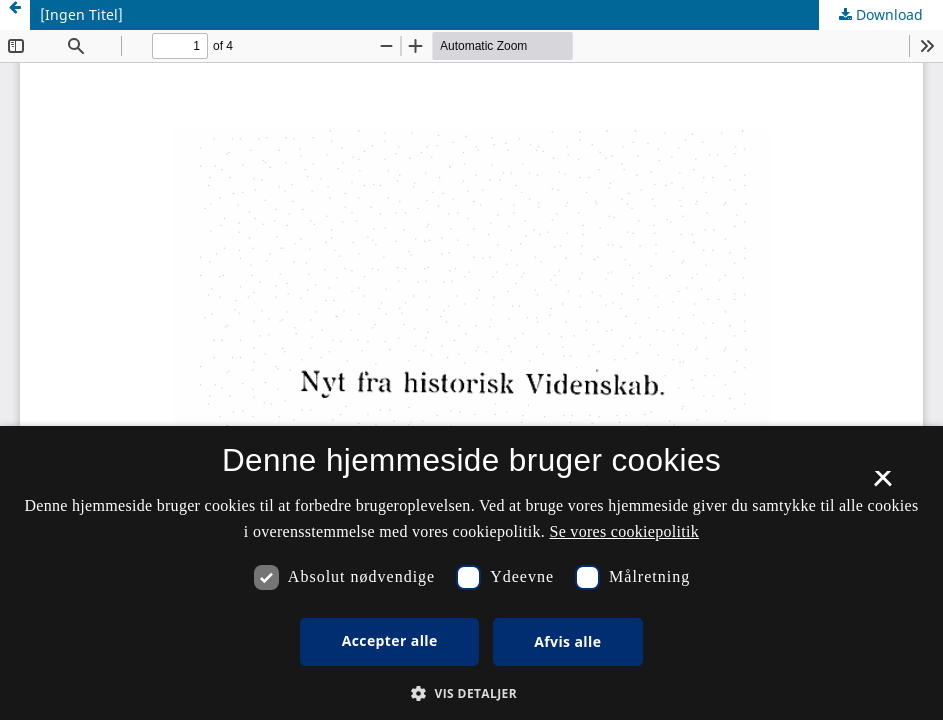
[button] (471, 693)
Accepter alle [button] (390, 640)
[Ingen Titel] (81, 14)
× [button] (882, 485)
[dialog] (471, 573)
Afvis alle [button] (567, 641)
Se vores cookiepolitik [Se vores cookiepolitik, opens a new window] (624, 531)
